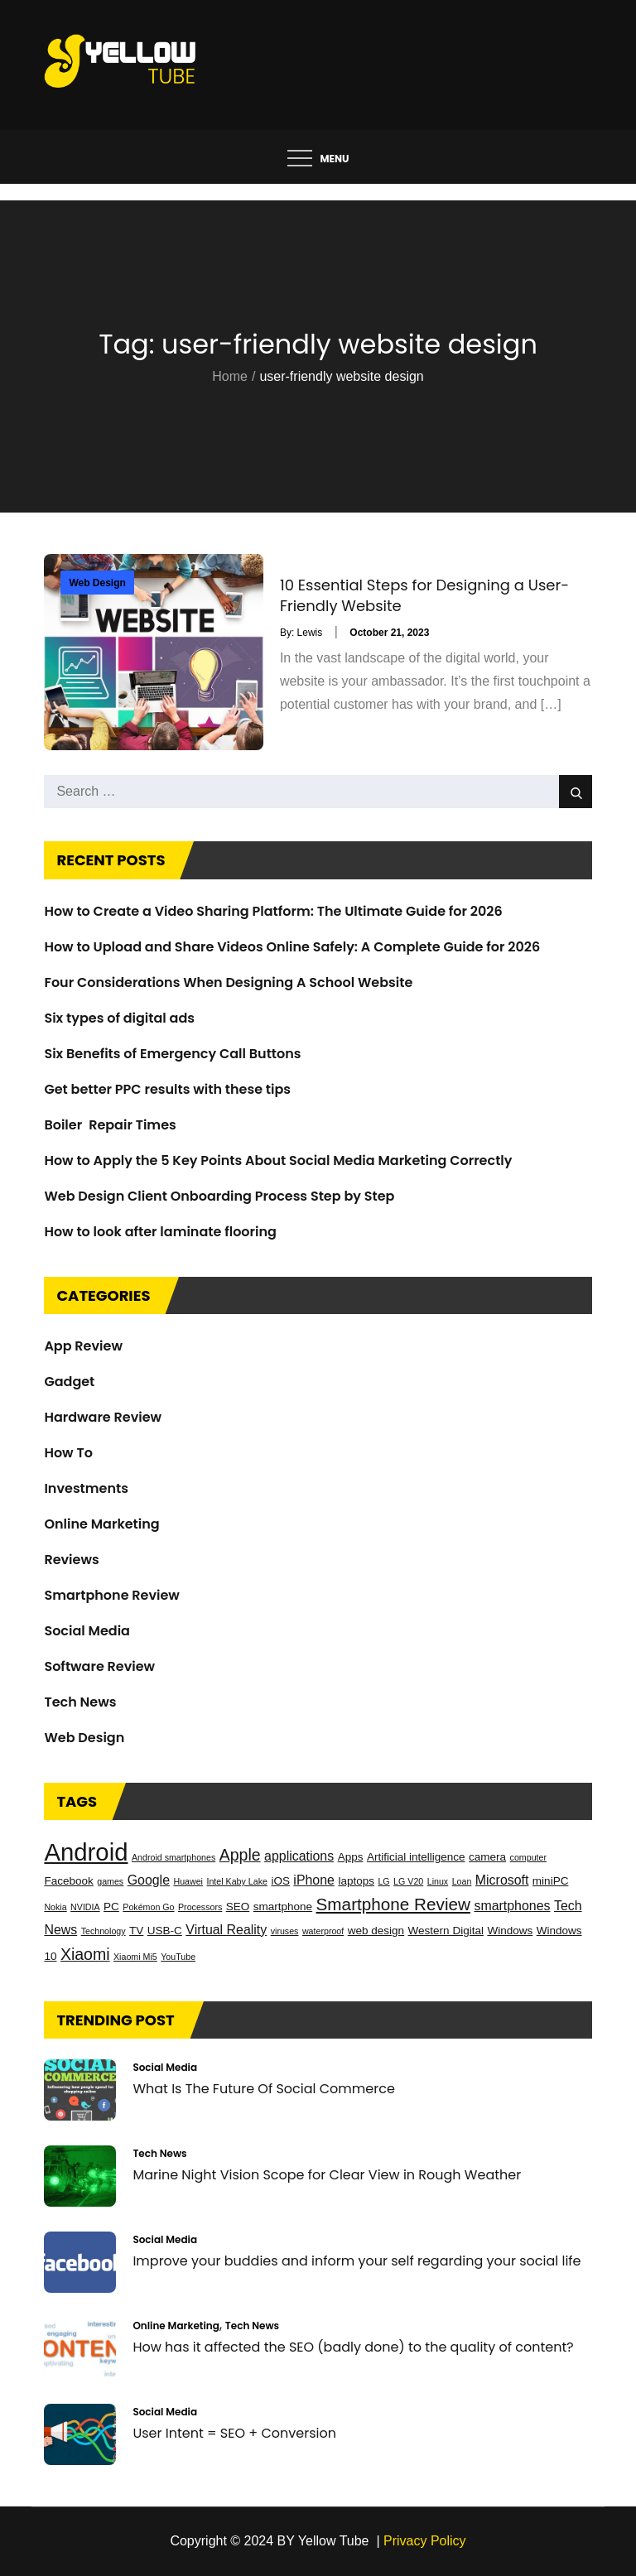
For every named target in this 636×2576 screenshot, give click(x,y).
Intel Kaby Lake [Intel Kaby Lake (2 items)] (236, 1881)
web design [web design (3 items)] (376, 1930)
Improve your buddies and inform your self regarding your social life (356, 2260)
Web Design (97, 583)
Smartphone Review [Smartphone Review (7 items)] (393, 1904)
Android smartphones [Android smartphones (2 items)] (173, 1857)
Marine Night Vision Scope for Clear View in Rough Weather (326, 2174)
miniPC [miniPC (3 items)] (550, 1881)
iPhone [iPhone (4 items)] (314, 1880)
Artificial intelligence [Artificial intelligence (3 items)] (416, 1857)
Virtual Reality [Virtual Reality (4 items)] (226, 1930)
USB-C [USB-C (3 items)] (164, 1930)
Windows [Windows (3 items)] (509, 1930)
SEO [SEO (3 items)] (238, 1906)
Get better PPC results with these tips (167, 1089)
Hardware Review (102, 1417)
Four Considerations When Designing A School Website (228, 982)
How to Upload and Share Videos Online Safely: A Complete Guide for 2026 (292, 946)
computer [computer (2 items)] (528, 1857)
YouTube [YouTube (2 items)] (178, 1957)
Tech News (80, 1702)
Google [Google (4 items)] (149, 1880)
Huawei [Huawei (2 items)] (188, 1881)
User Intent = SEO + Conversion (234, 2433)
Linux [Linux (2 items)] (437, 1881)
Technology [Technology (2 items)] (103, 1931)
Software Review (99, 1666)
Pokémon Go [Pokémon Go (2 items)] (148, 1907)
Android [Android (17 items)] (86, 1852)
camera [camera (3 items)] (487, 1857)
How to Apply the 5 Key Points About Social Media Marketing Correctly (278, 1160)
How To (68, 1452)
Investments (86, 1488)
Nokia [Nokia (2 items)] (55, 1907)
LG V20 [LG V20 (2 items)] (408, 1881)
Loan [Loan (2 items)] (462, 1881)
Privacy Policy (424, 2541)
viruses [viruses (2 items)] (285, 1931)
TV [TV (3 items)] (136, 1930)
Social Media (87, 1630)
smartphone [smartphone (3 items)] (282, 1906)
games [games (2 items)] (110, 1881)
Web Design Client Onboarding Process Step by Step (219, 1196)
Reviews (71, 1559)
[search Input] (317, 791)
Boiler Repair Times (110, 1124)
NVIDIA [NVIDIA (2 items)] (85, 1907)
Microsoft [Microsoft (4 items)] (502, 1880)
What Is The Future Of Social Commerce (263, 2088)
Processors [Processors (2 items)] (200, 1907)
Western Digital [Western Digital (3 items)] (446, 1930)
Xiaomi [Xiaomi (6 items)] (85, 1954)
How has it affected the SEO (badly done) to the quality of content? (352, 2347)
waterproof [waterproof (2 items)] (323, 1931)
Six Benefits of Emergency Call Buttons (172, 1053)
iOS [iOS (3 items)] (280, 1881)
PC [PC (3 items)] (111, 1906)
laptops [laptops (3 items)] (356, 1881)
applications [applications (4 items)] (299, 1856)
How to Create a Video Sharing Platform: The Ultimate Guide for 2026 (273, 911)
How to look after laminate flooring (160, 1231)
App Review (83, 1345)
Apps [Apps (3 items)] (351, 1857)
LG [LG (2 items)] (383, 1881)
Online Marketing (101, 1524)
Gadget (69, 1381)
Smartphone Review (111, 1595)
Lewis (310, 632)
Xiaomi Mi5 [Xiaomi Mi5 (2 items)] (135, 1957)
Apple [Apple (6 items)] (240, 1855)
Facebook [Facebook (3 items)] (68, 1881)
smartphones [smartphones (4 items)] (512, 1906)
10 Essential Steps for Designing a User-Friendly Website (424, 595)
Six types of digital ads (119, 1018)
